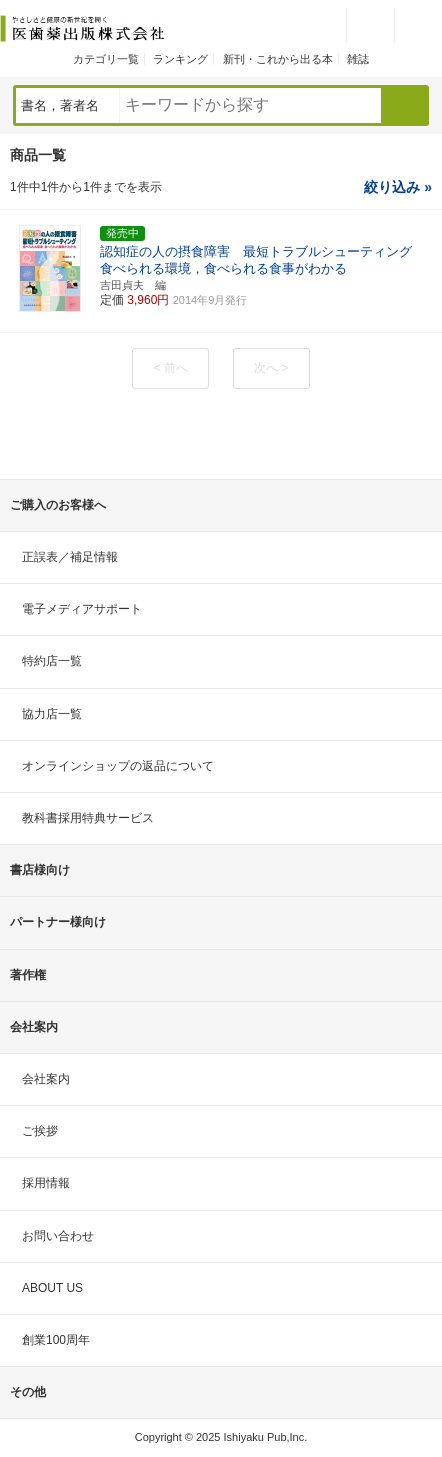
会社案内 (46, 1079)
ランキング (180, 59)
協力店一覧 (52, 714)
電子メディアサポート (82, 609)
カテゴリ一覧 (106, 59)
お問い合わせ (58, 1236)
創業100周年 (56, 1340)
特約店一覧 (52, 661)
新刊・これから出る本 (278, 59)
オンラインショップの (118, 766)
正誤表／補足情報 (70, 557)
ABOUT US (52, 1288)
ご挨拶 (40, 1131)
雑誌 (358, 59)
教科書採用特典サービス (88, 818)
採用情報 (46, 1183)
